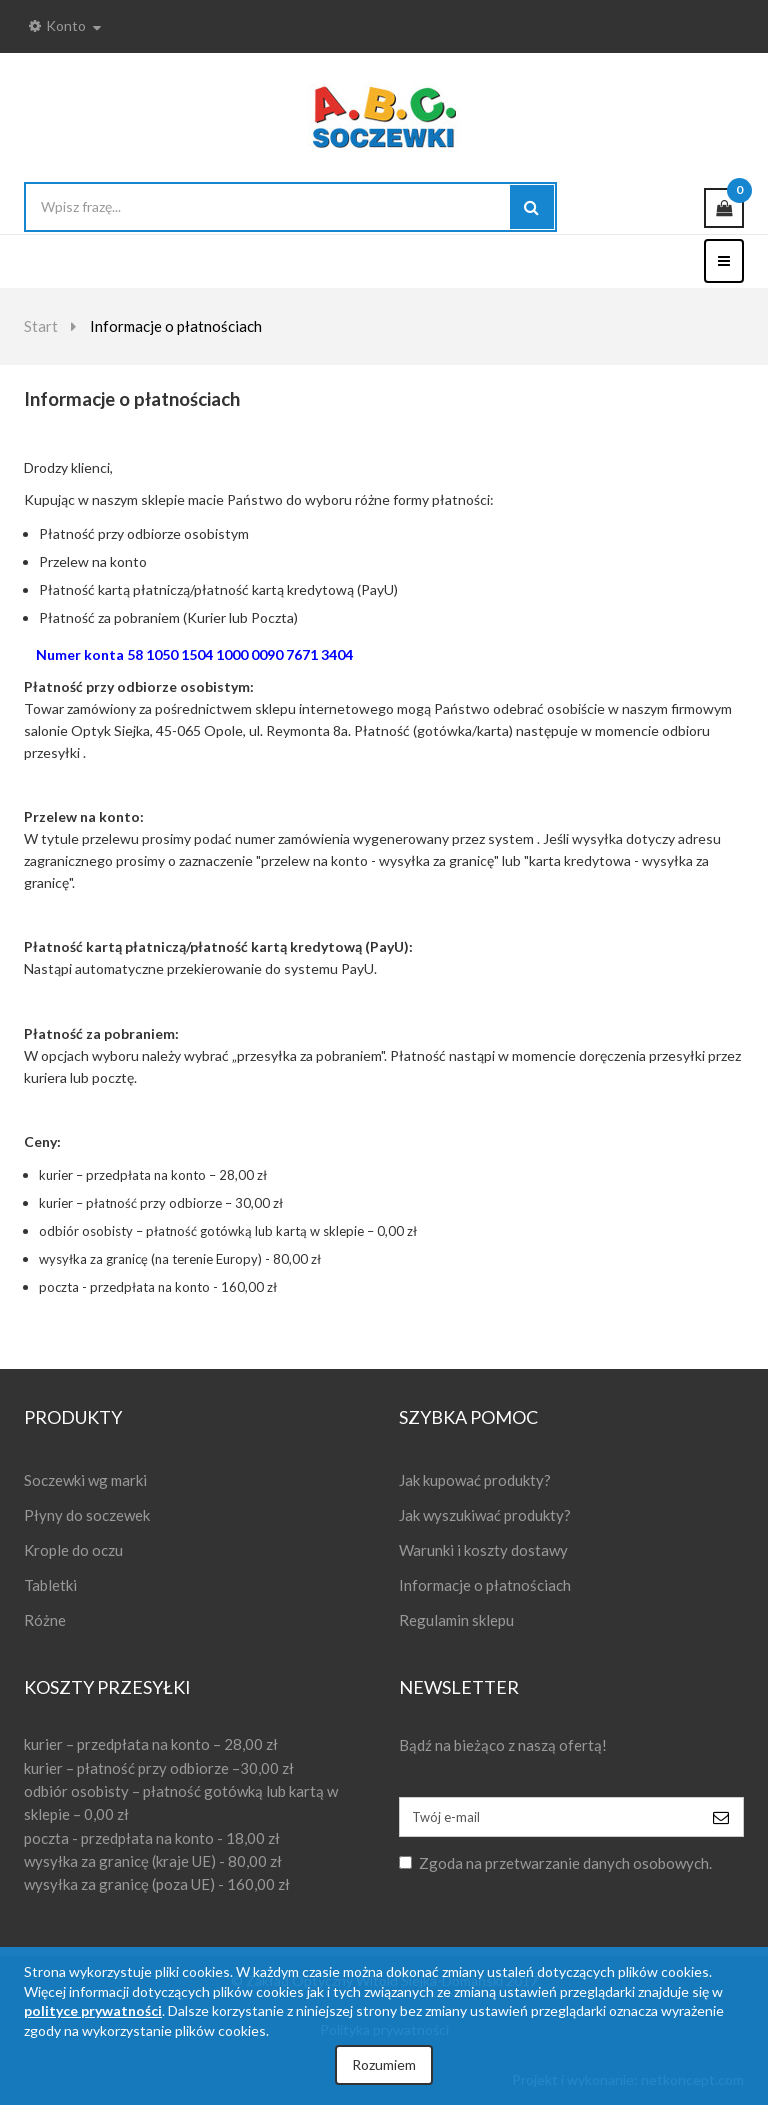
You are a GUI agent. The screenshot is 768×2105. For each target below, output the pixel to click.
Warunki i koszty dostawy (483, 1550)
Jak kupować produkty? (475, 1480)
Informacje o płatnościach (485, 1585)
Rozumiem (384, 2064)
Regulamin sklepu (456, 1620)
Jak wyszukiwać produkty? (485, 1515)
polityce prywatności (93, 2010)
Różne (45, 1620)
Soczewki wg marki (85, 1480)
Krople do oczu (73, 1550)
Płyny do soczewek (87, 1515)
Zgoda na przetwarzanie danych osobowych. (565, 1863)
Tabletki (50, 1585)
